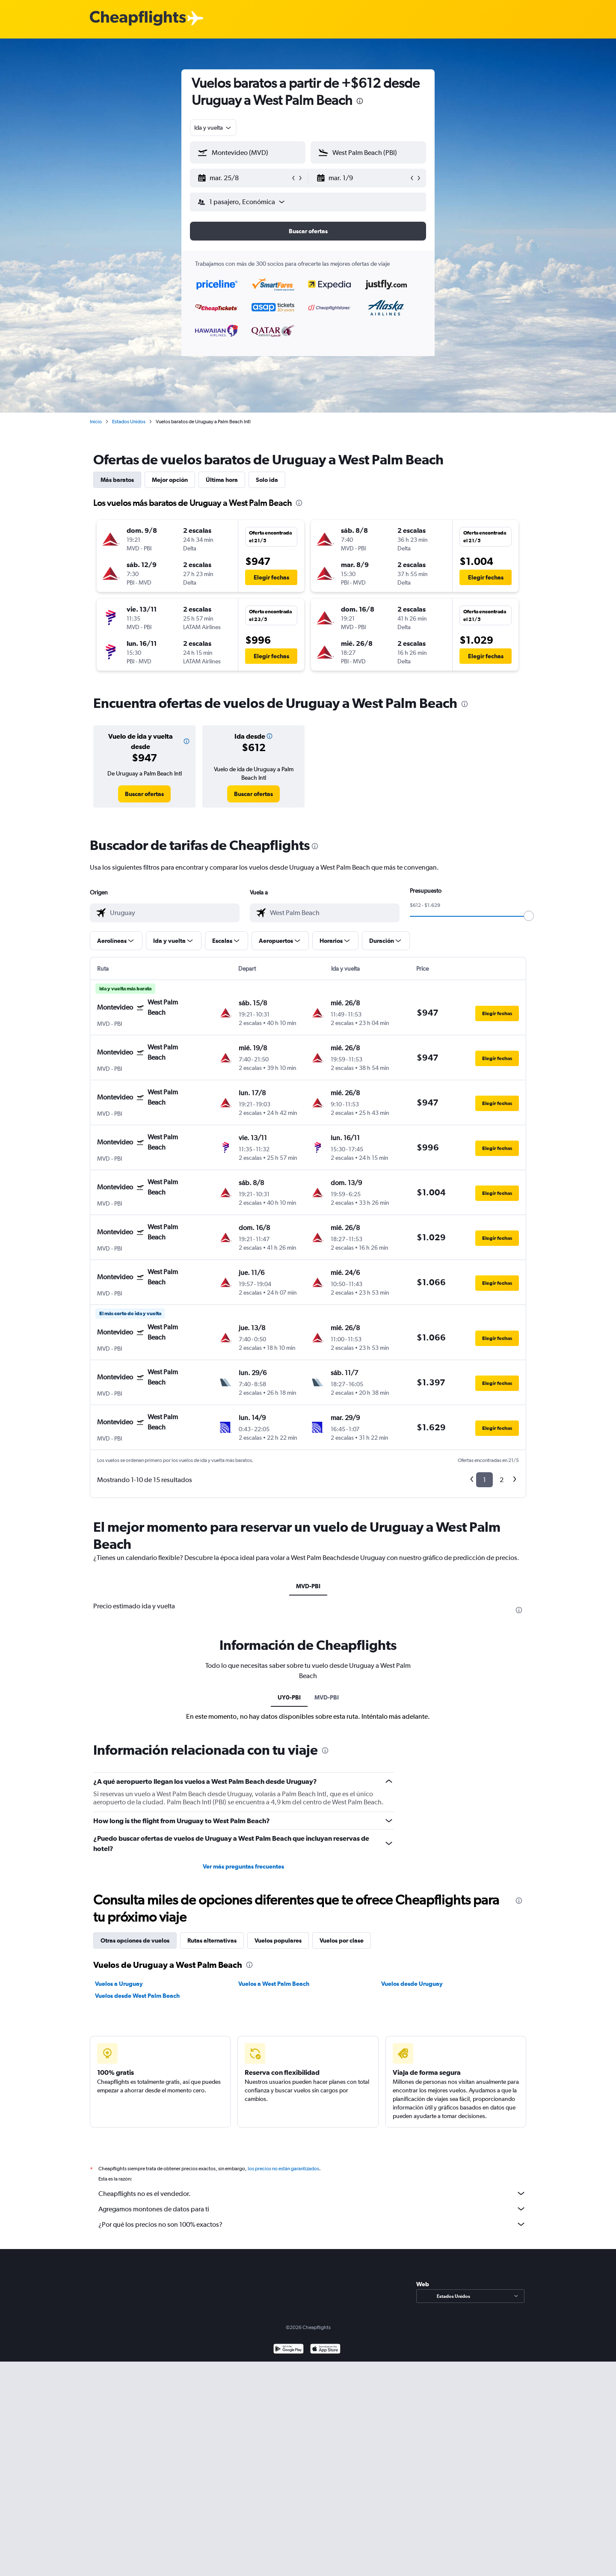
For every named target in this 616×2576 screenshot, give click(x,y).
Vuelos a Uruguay (119, 1983)
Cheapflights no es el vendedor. (312, 2193)
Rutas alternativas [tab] (212, 1940)
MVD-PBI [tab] (308, 1586)
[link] (144, 793)
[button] (244, 178)
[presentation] (360, 101)
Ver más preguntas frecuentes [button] (243, 1866)
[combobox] (213, 127)
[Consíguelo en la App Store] (325, 2349)
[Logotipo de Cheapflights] (138, 19)
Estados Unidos (128, 422)
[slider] (529, 916)
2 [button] (501, 1480)
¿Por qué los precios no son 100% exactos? (312, 2224)
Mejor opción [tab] (170, 479)
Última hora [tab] (222, 479)
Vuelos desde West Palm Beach (137, 1995)
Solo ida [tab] (267, 479)
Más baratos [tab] (117, 479)
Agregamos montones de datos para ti (312, 2209)
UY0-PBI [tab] (289, 1697)
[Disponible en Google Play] (288, 2349)
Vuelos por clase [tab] (342, 1940)
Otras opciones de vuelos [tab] (135, 1940)
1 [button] (484, 1480)
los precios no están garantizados (283, 2169)
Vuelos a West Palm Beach (273, 1983)
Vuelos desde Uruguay (412, 1983)
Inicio (96, 422)
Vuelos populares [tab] (278, 1940)
